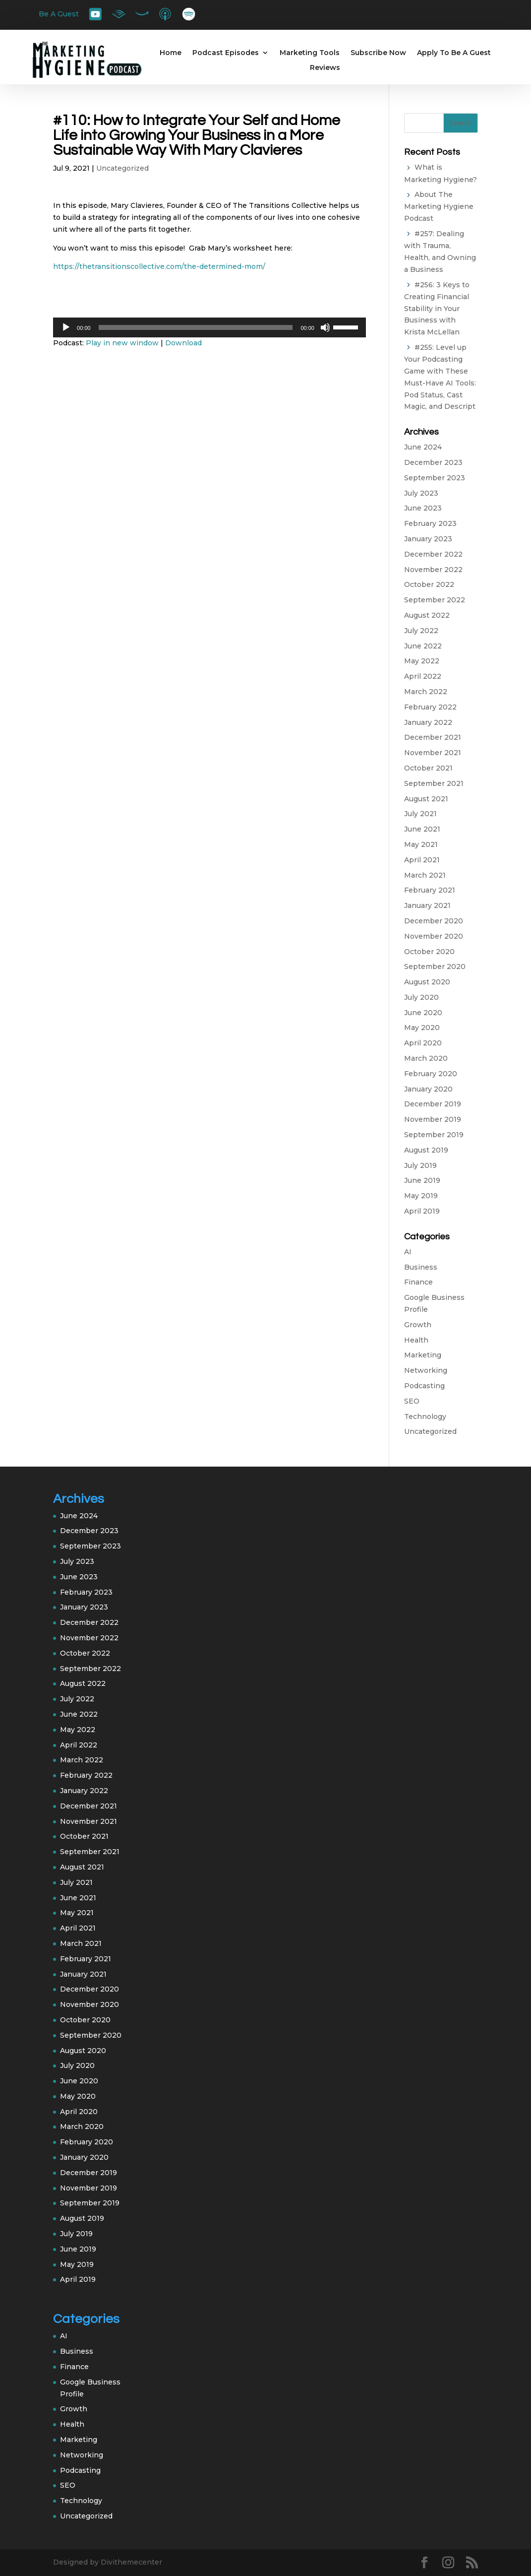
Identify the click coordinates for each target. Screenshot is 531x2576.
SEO (411, 1401)
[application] (209, 327)
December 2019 (432, 1103)
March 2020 (426, 1058)
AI (408, 1251)
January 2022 (428, 722)
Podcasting (424, 1385)
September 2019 (434, 1134)
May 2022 (421, 660)
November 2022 (433, 569)
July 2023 (421, 493)
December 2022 (433, 554)
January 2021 (427, 905)
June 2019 (422, 1180)
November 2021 (432, 752)
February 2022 (430, 707)
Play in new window (122, 342)
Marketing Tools (310, 53)
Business (420, 1267)
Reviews (325, 68)
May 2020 (422, 1027)
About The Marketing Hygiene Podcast (438, 206)
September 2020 (435, 966)
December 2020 (433, 920)
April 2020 (423, 1042)
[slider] (196, 327)
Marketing (422, 1355)
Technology (425, 1416)
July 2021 (420, 813)
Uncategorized (122, 168)
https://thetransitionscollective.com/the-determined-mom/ (159, 266)
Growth (417, 1324)
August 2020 (427, 981)
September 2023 (434, 477)
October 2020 (429, 951)
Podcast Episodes (225, 53)
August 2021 (426, 798)
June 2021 (422, 829)
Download (183, 342)
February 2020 (430, 1073)
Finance (418, 1282)
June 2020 (423, 1012)
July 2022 (421, 630)
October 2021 (428, 768)
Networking (425, 1370)
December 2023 (433, 462)
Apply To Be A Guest (454, 53)
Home (170, 53)
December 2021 (432, 737)
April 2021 (422, 859)
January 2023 (428, 538)
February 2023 (430, 523)
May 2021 (421, 844)
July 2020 (421, 997)
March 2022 (425, 691)
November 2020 (433, 936)
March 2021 (425, 875)
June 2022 (423, 646)
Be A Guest (59, 13)
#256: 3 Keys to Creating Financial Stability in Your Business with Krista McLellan (437, 308)
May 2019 (421, 1195)
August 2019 (426, 1150)
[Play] (66, 327)
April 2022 (422, 676)
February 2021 (429, 890)
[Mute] (325, 327)
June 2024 (423, 447)
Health (416, 1340)
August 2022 (427, 615)
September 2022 (434, 599)
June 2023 (423, 508)
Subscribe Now (378, 53)
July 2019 (420, 1165)
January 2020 (428, 1089)
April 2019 (422, 1211)
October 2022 (429, 584)
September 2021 (434, 783)
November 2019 (432, 1119)
